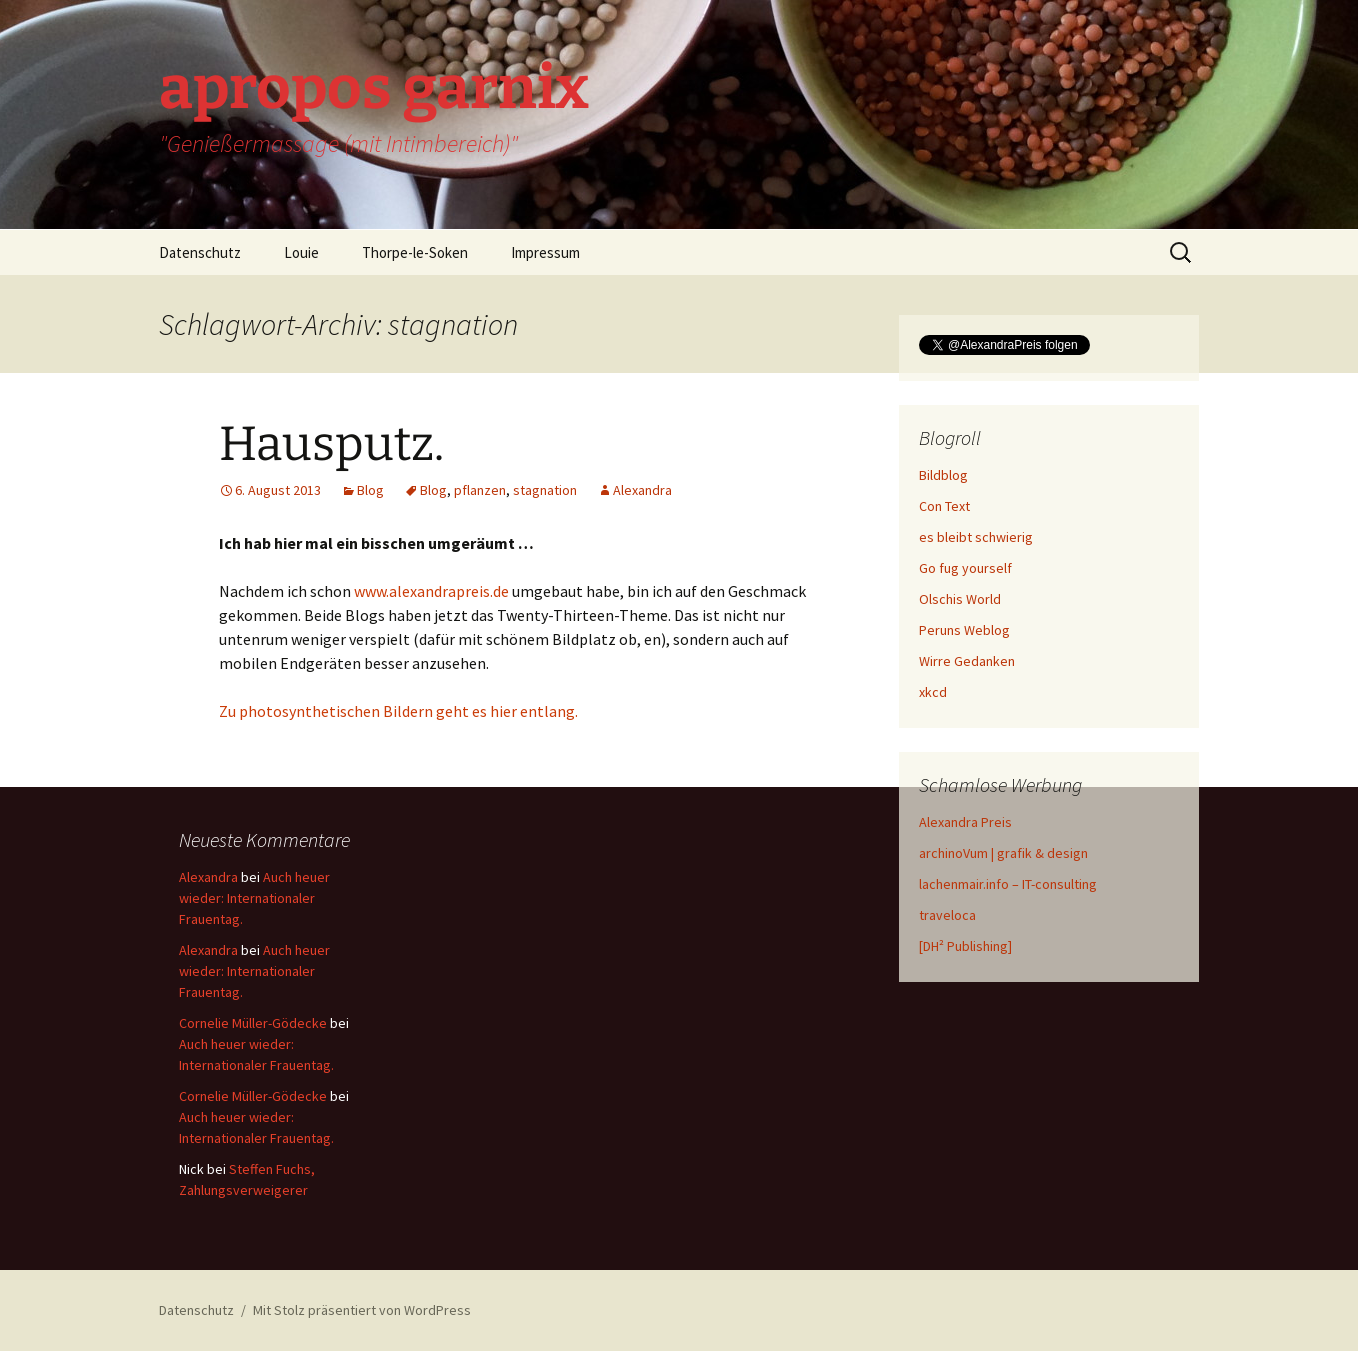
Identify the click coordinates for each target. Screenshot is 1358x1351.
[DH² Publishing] (965, 946)
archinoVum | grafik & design (1003, 853)
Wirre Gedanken (967, 661)
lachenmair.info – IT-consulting (1008, 884)
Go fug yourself (965, 568)
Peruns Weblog (964, 630)
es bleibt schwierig (976, 537)
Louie (301, 252)
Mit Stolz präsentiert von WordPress (362, 1310)
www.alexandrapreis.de (431, 591)
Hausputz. (331, 444)
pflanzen (480, 490)
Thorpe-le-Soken (415, 252)
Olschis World (960, 599)
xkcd (933, 692)
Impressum (545, 252)
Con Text (944, 506)
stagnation (545, 490)
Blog (370, 490)
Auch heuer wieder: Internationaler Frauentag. (254, 898)
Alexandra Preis (965, 822)
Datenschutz (200, 252)
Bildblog (943, 475)
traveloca (947, 915)
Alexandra (642, 490)
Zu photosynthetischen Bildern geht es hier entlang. (398, 711)
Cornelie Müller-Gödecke (253, 1023)
